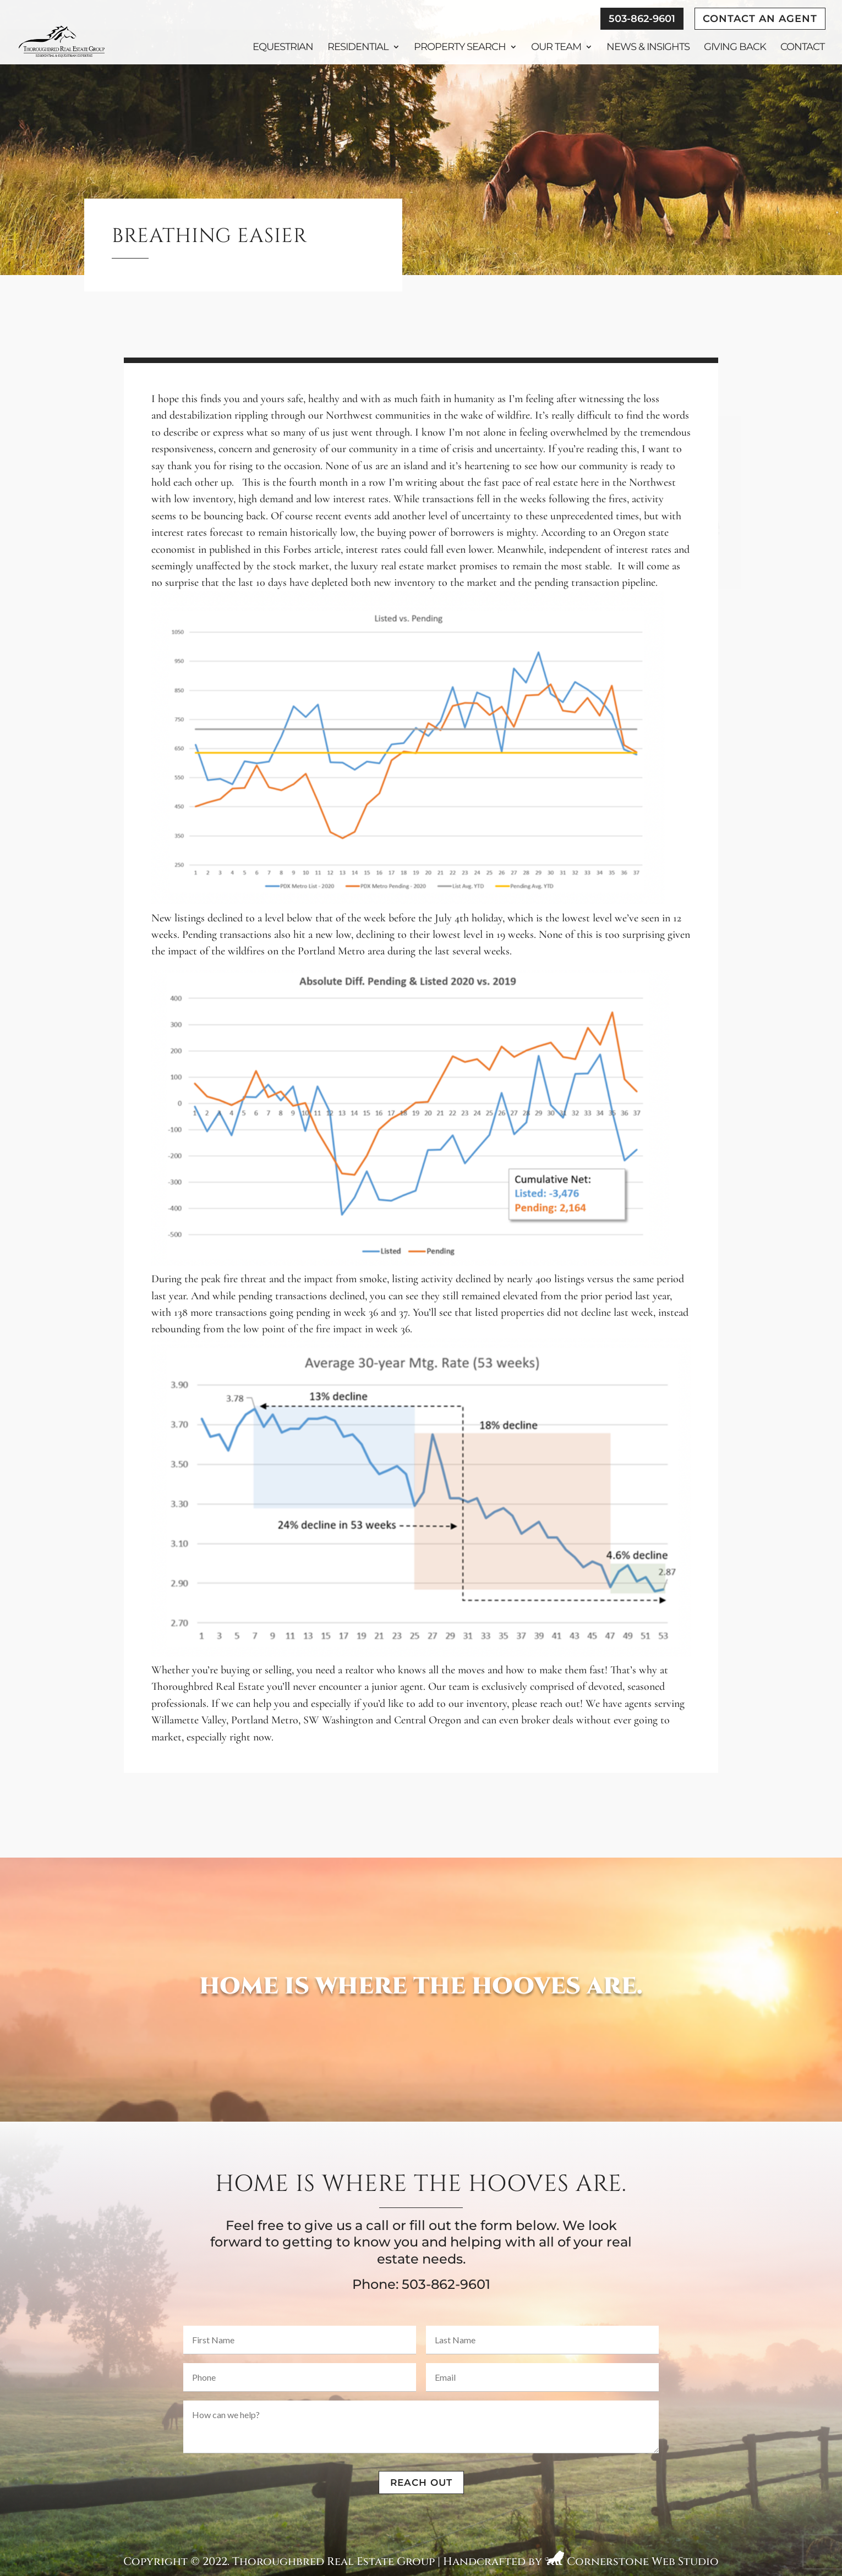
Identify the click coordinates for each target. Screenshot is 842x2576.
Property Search (460, 48)
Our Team (556, 48)
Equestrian (283, 48)
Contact (802, 48)
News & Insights (648, 48)
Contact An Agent (760, 19)
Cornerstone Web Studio (643, 2561)
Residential (358, 48)
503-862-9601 (642, 19)
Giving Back (735, 48)
